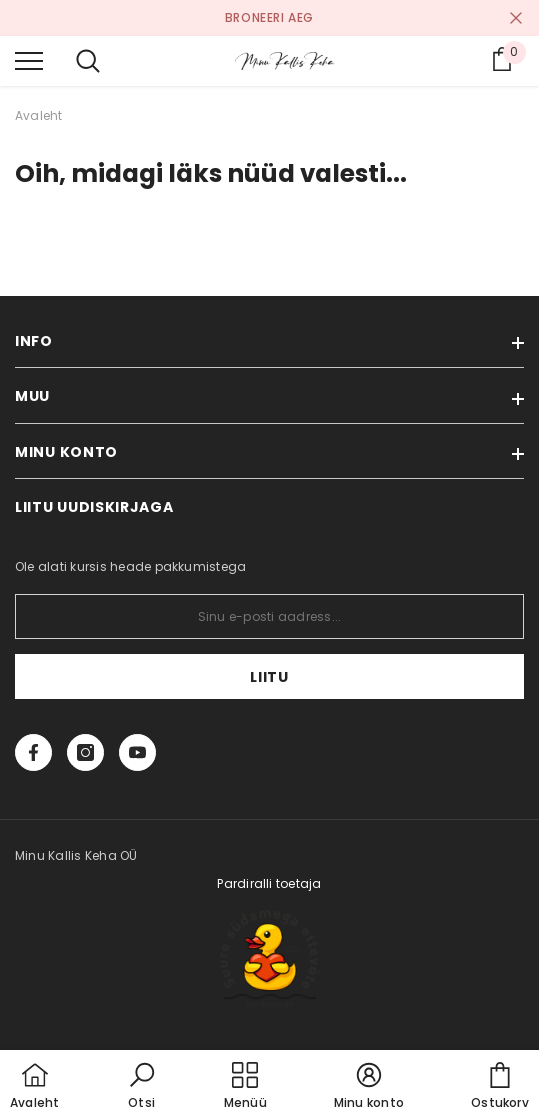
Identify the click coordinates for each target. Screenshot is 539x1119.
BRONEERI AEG (269, 17)
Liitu (269, 677)
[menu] (29, 60)
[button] (142, 1087)
